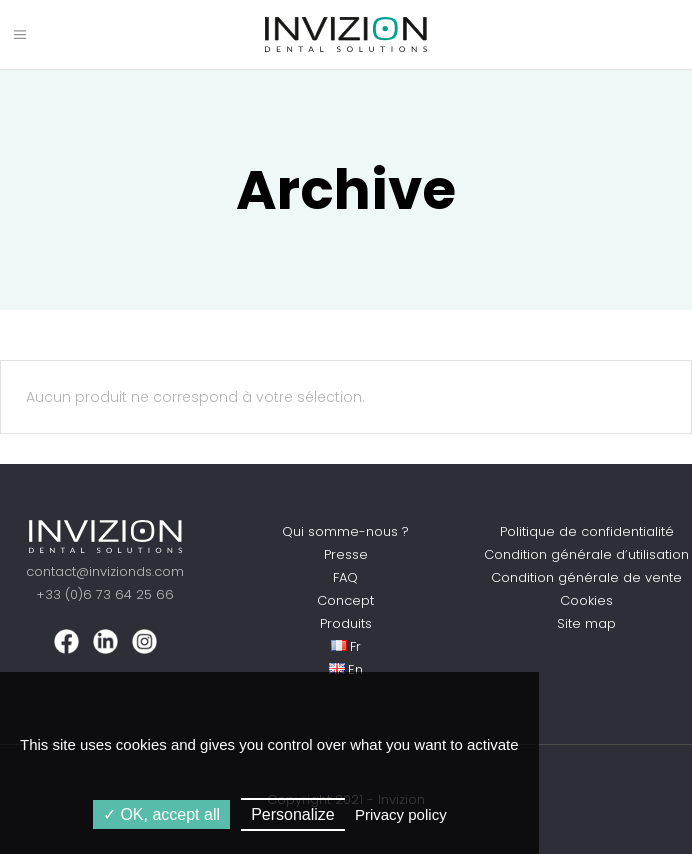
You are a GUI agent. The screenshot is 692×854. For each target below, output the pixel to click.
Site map (586, 623)
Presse (346, 554)
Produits (346, 623)
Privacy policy (401, 814)
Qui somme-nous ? (345, 531)
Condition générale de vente (586, 577)
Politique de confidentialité (587, 531)
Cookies (586, 600)
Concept (345, 600)
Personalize (293, 814)
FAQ (345, 577)
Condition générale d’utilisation (586, 554)
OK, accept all (161, 814)
